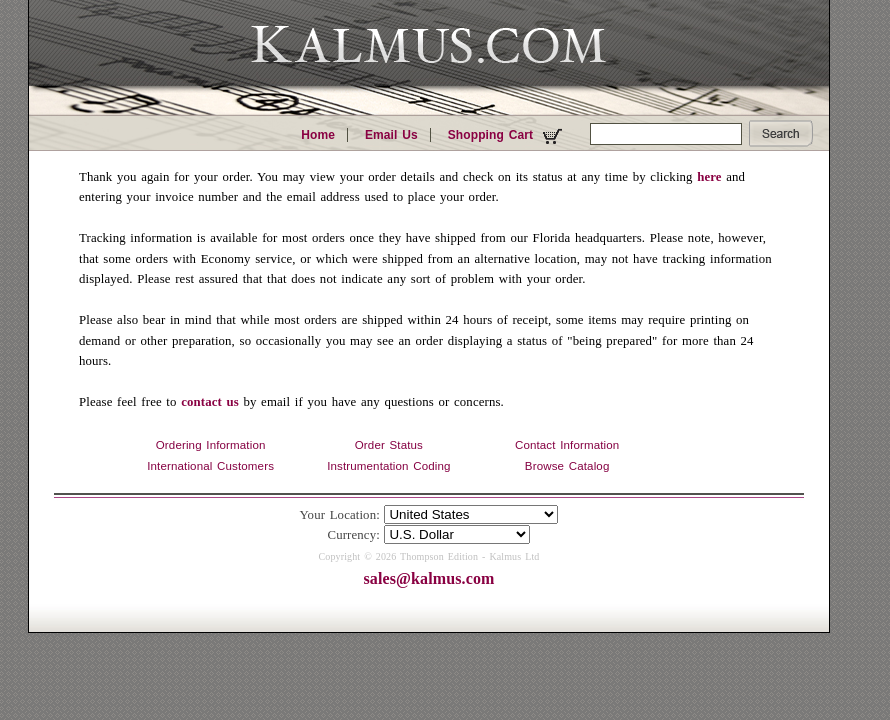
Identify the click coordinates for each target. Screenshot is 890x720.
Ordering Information (211, 445)
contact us (210, 402)
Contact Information (567, 445)
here (709, 177)
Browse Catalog (567, 466)
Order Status (389, 445)
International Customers (210, 466)
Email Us (391, 135)
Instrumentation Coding (388, 466)
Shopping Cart (507, 136)
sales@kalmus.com (428, 578)
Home (318, 135)
